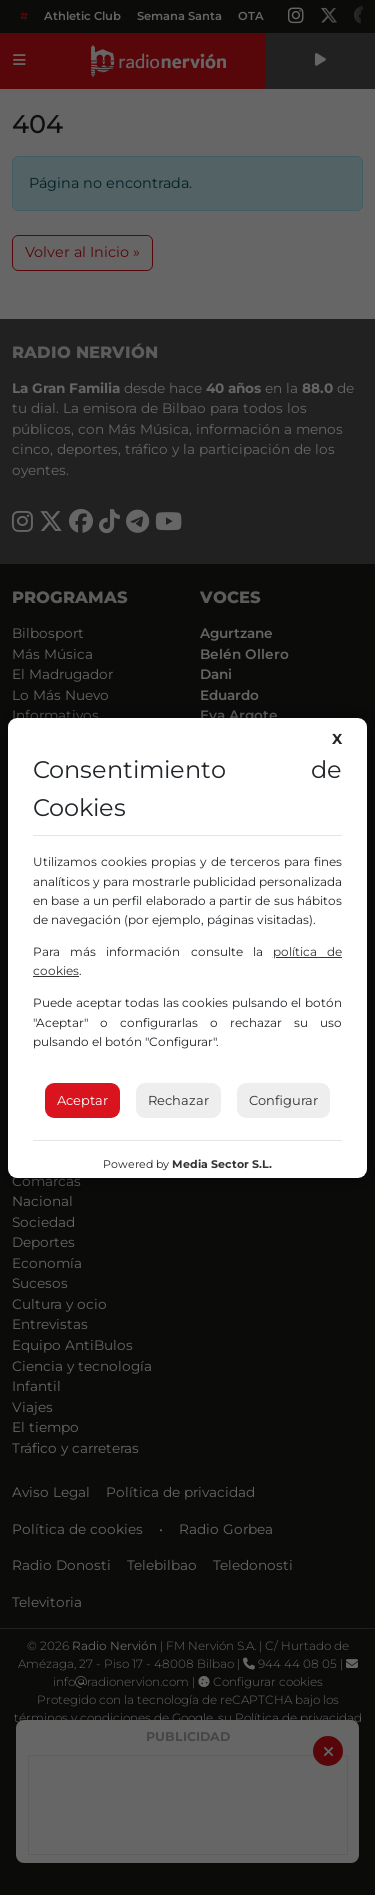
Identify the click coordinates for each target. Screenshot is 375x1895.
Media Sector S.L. (222, 1164)
